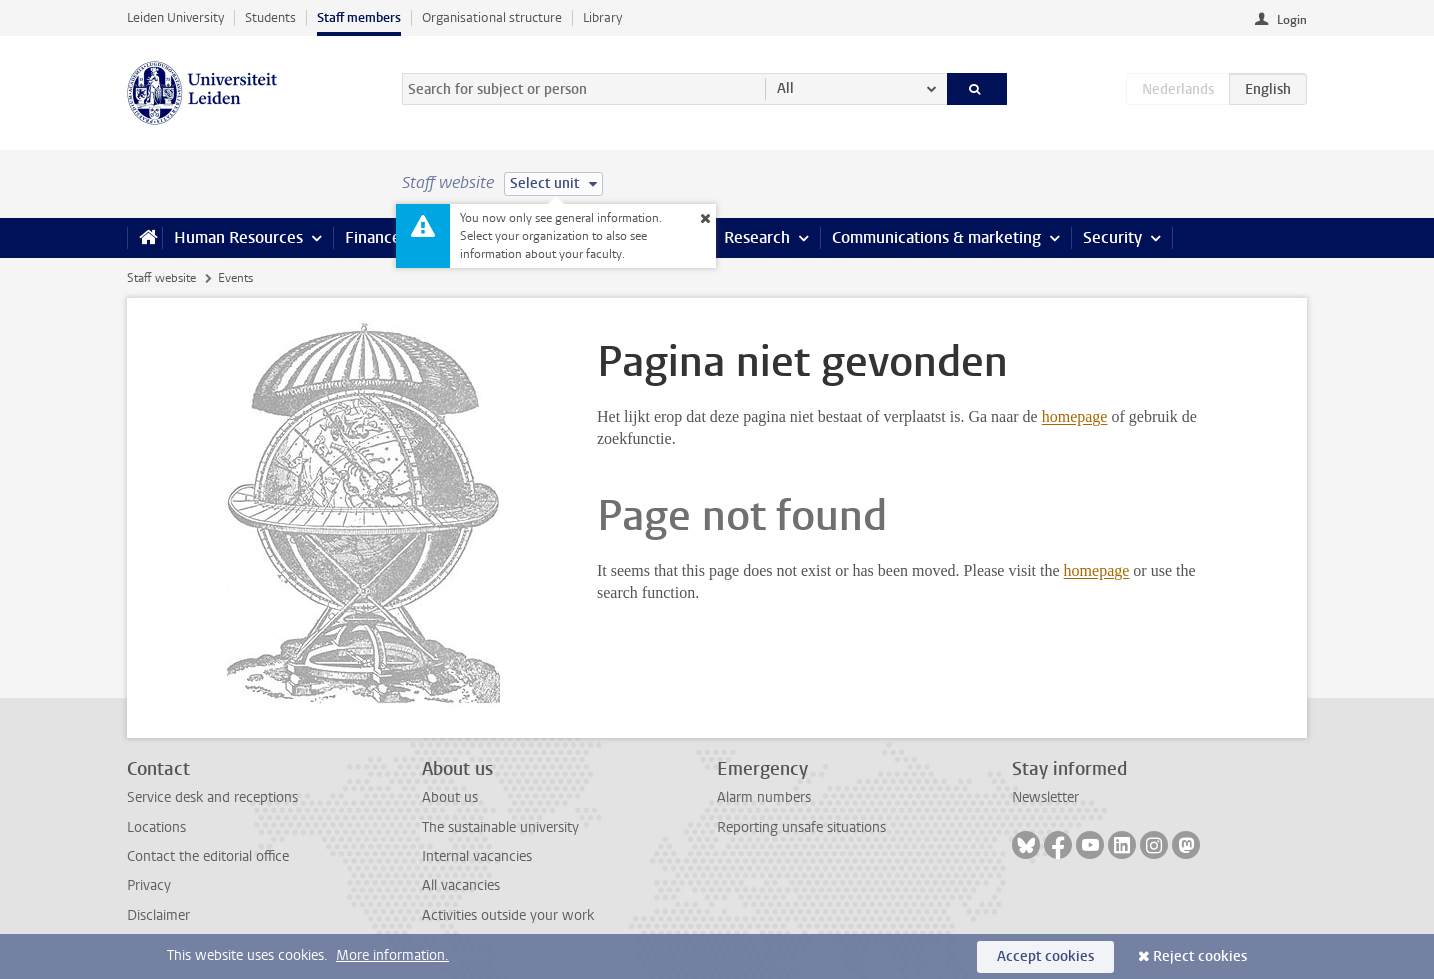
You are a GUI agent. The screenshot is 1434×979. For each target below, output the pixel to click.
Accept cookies (1045, 956)
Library (602, 17)
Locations (156, 827)
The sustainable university (500, 827)
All (785, 88)
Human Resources (238, 237)
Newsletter (1045, 797)
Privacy (149, 885)
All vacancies (461, 885)
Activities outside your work (508, 915)
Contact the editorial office (208, 856)
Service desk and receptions (212, 797)
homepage (1075, 416)
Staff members (359, 17)
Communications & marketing (936, 237)
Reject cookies (1200, 956)
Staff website (161, 278)
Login (1292, 20)
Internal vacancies (477, 856)
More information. (392, 955)
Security (1112, 237)
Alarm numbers (764, 797)
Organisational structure (492, 17)
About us (450, 797)
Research (757, 237)
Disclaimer (158, 915)
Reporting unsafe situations (801, 827)
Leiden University (175, 17)
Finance (373, 237)
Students (270, 17)
